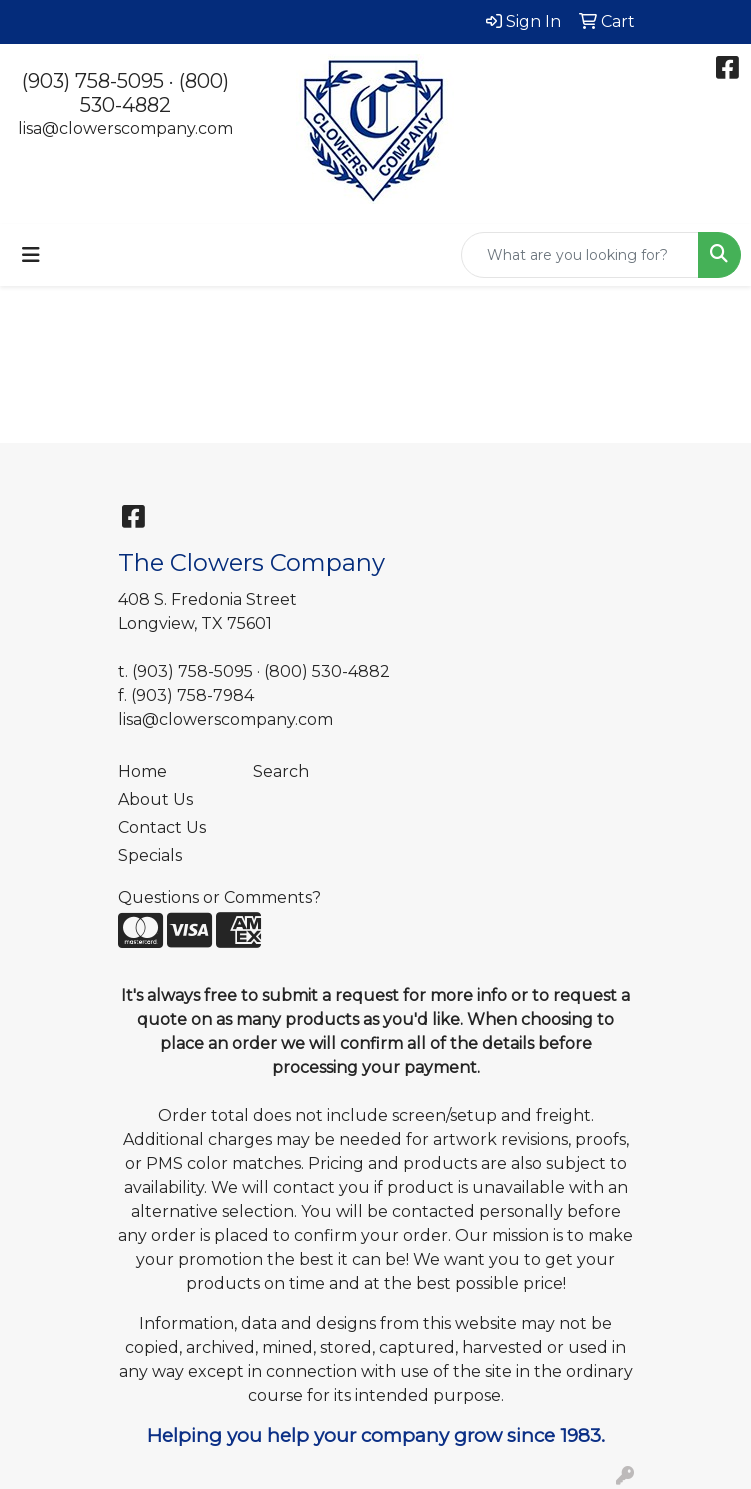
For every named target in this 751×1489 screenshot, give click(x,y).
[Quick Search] (580, 255)
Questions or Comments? (219, 897)
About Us (155, 799)
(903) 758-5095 (93, 81)
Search (281, 771)
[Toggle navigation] (31, 255)
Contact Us (162, 827)
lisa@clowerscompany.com (125, 128)
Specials (150, 855)
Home (142, 771)
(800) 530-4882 (154, 93)
